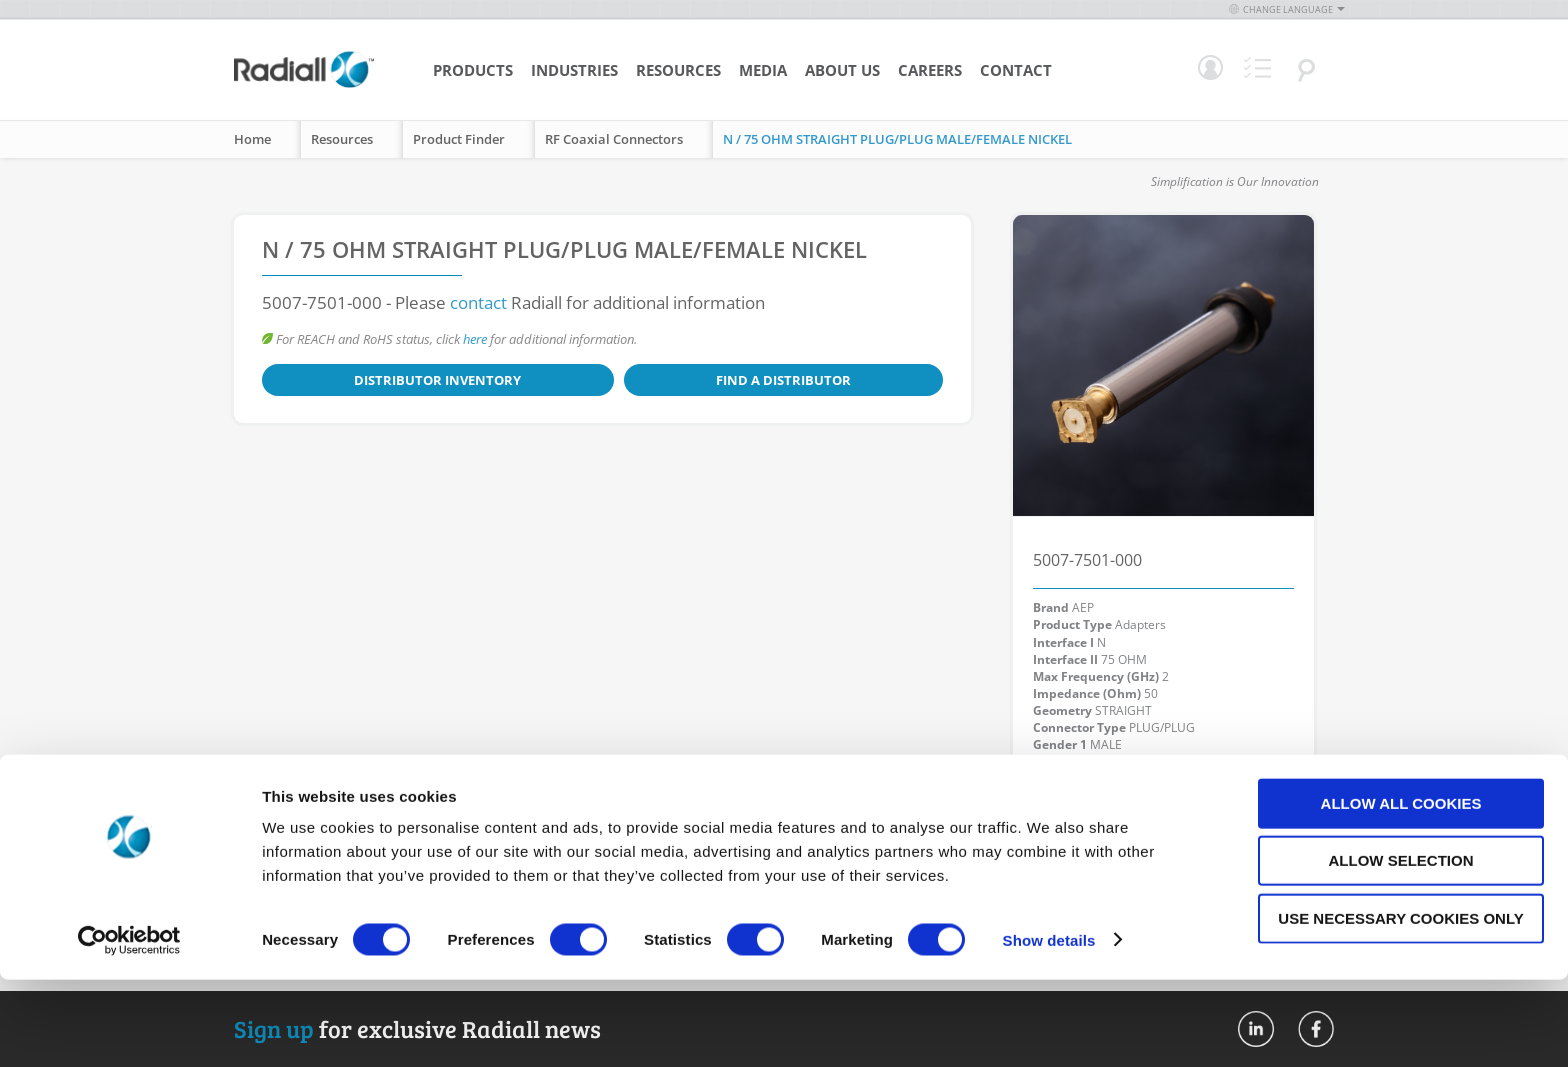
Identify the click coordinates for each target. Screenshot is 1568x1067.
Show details (1049, 1027)
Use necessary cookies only (1400, 1005)
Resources (678, 70)
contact (478, 302)
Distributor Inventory (367, 380)
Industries (574, 70)
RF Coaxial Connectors (614, 139)
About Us (842, 70)
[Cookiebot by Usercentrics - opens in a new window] (129, 1028)
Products (473, 70)
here (475, 339)
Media (763, 70)
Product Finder (459, 139)
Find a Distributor (572, 380)
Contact (1016, 70)
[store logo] (304, 85)
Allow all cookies (1401, 890)
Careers (930, 70)
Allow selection (1401, 948)
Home (252, 139)
